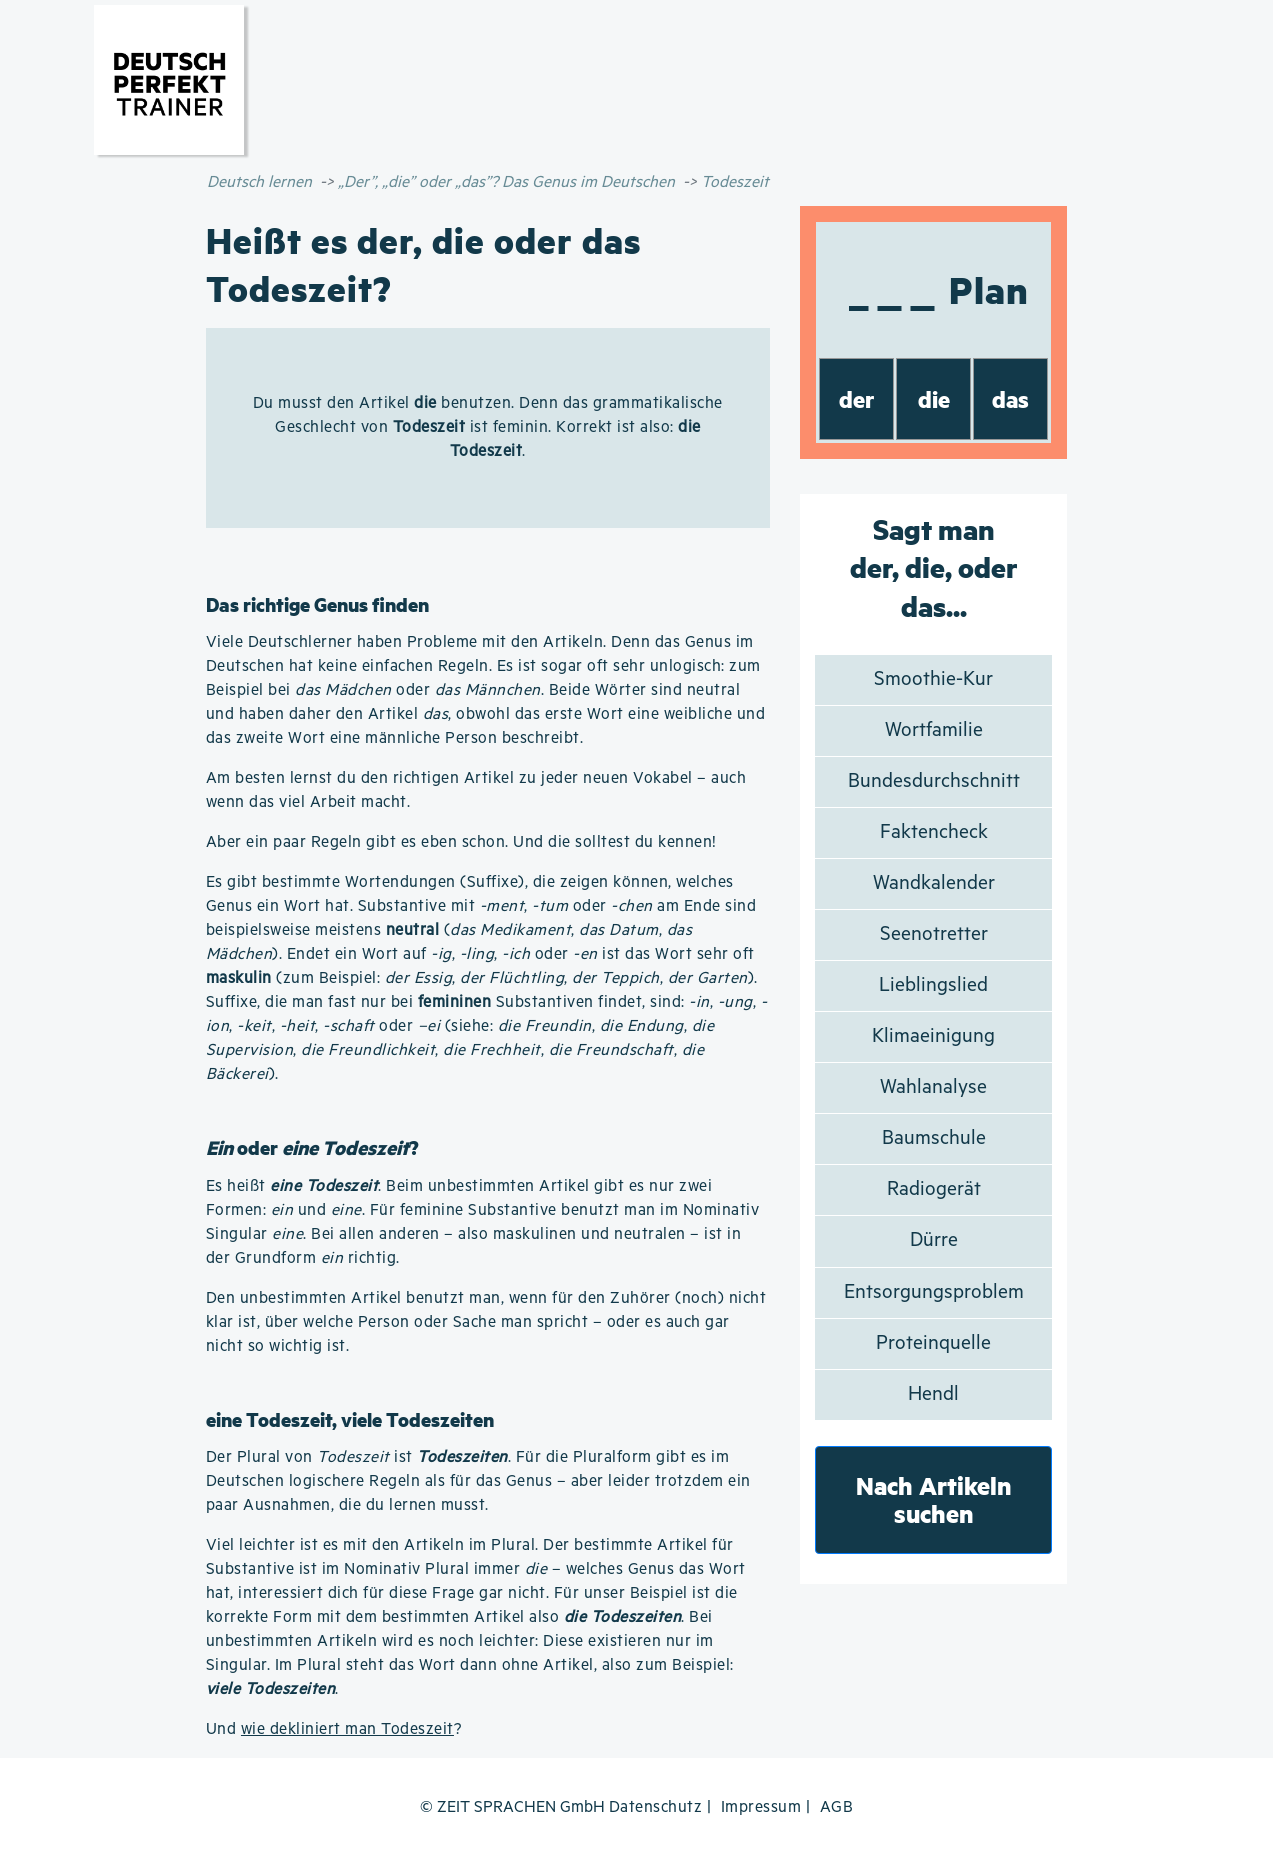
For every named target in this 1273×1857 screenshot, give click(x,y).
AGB (837, 1807)
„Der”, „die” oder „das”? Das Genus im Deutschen (506, 182)
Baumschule (934, 1138)
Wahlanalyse (933, 1087)
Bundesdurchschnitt (934, 781)
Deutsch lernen (259, 182)
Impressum (761, 1807)
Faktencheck (934, 832)
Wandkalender (934, 883)
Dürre (934, 1240)
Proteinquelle (933, 1343)
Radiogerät (934, 1189)
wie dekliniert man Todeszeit (347, 1729)
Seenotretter (934, 934)
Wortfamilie (934, 730)
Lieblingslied (933, 985)
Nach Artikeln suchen (934, 1499)
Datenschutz (656, 1807)
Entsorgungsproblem (934, 1292)
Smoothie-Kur (933, 679)
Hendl (933, 1394)
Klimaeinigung (933, 1036)
